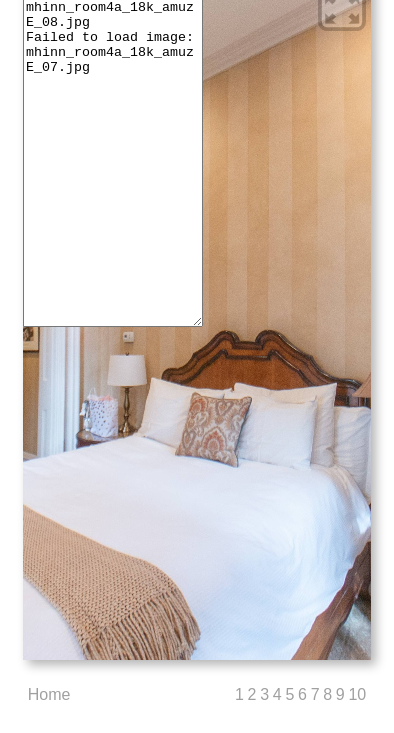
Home (49, 694)
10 (357, 694)
